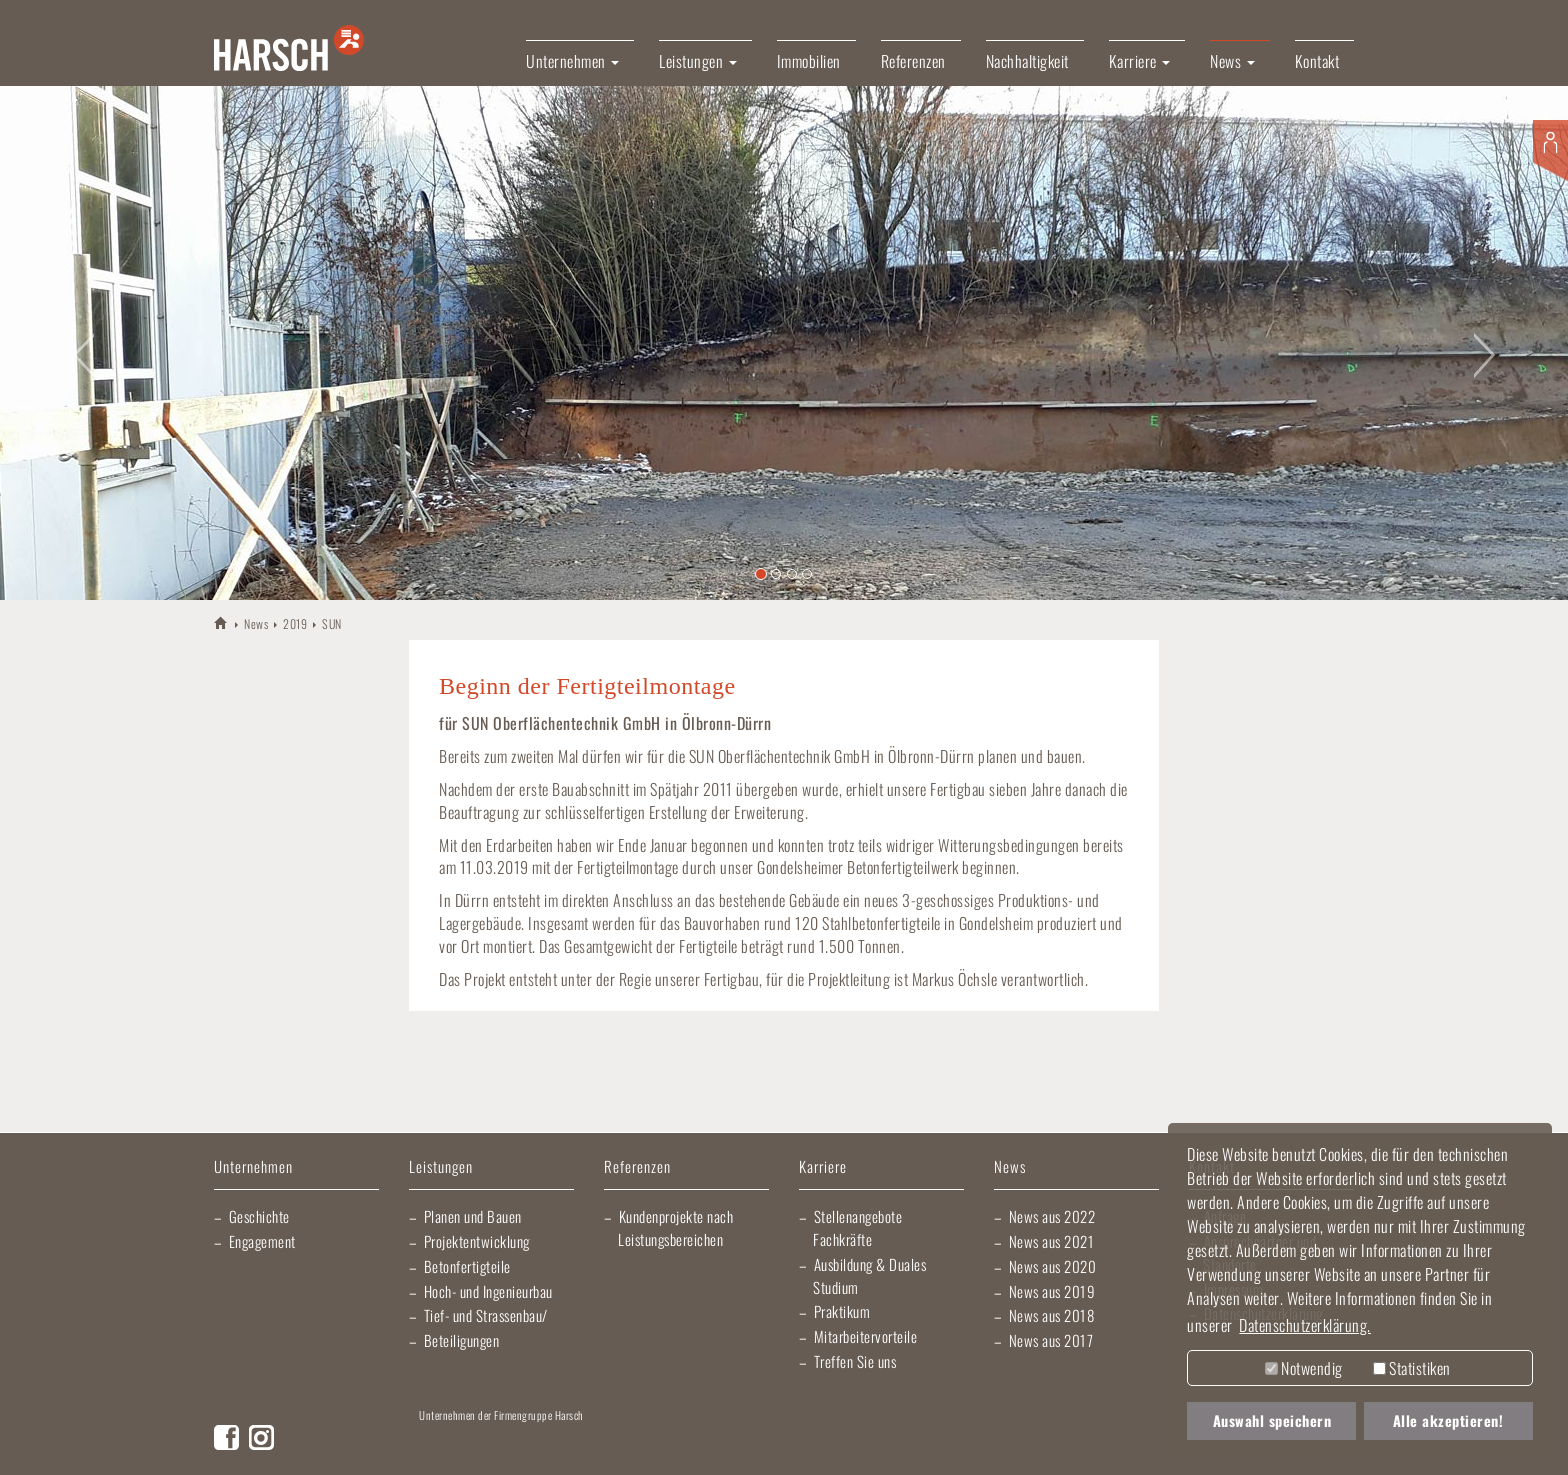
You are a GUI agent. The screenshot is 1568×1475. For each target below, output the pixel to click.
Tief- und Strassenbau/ (486, 1315)
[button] (78, 342)
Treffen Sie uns (855, 1361)
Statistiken (1412, 1368)
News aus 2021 (1052, 1241)
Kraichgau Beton (1053, 1445)
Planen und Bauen (473, 1216)
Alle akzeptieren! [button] (1448, 1420)
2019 (295, 623)
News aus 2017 (1051, 1340)
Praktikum (842, 1311)
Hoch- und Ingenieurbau (488, 1291)
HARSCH (221, 622)
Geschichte (259, 1216)
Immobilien (809, 61)
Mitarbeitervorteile (866, 1336)
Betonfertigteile (467, 1266)
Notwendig (1304, 1368)
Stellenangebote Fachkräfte (857, 1227)
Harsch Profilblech (959, 1445)
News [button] (1232, 61)
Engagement (262, 1241)
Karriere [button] (1140, 61)
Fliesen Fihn (1138, 1445)
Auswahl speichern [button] (1272, 1420)
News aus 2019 (1052, 1291)
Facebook (226, 1437)
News (256, 623)
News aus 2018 (1052, 1315)
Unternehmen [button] (572, 61)
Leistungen (441, 1167)
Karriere (823, 1167)
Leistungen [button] (698, 61)
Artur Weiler (464, 1445)
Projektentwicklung (477, 1241)
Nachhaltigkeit (1027, 61)
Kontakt (1317, 61)
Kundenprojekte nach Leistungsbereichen (675, 1227)
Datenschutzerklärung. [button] (1305, 1325)
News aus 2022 (1052, 1216)
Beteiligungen (462, 1340)
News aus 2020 (1053, 1266)
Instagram (261, 1437)
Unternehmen (253, 1167)
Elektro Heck (688, 1445)
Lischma (574, 1445)
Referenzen (913, 61)
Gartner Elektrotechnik (829, 1445)
